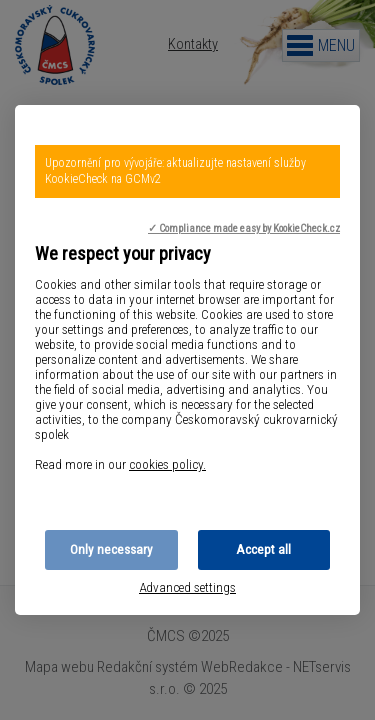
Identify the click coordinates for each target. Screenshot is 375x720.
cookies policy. (167, 464)
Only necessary (111, 549)
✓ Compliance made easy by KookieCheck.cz (244, 228)
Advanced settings (187, 587)
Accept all (263, 549)
